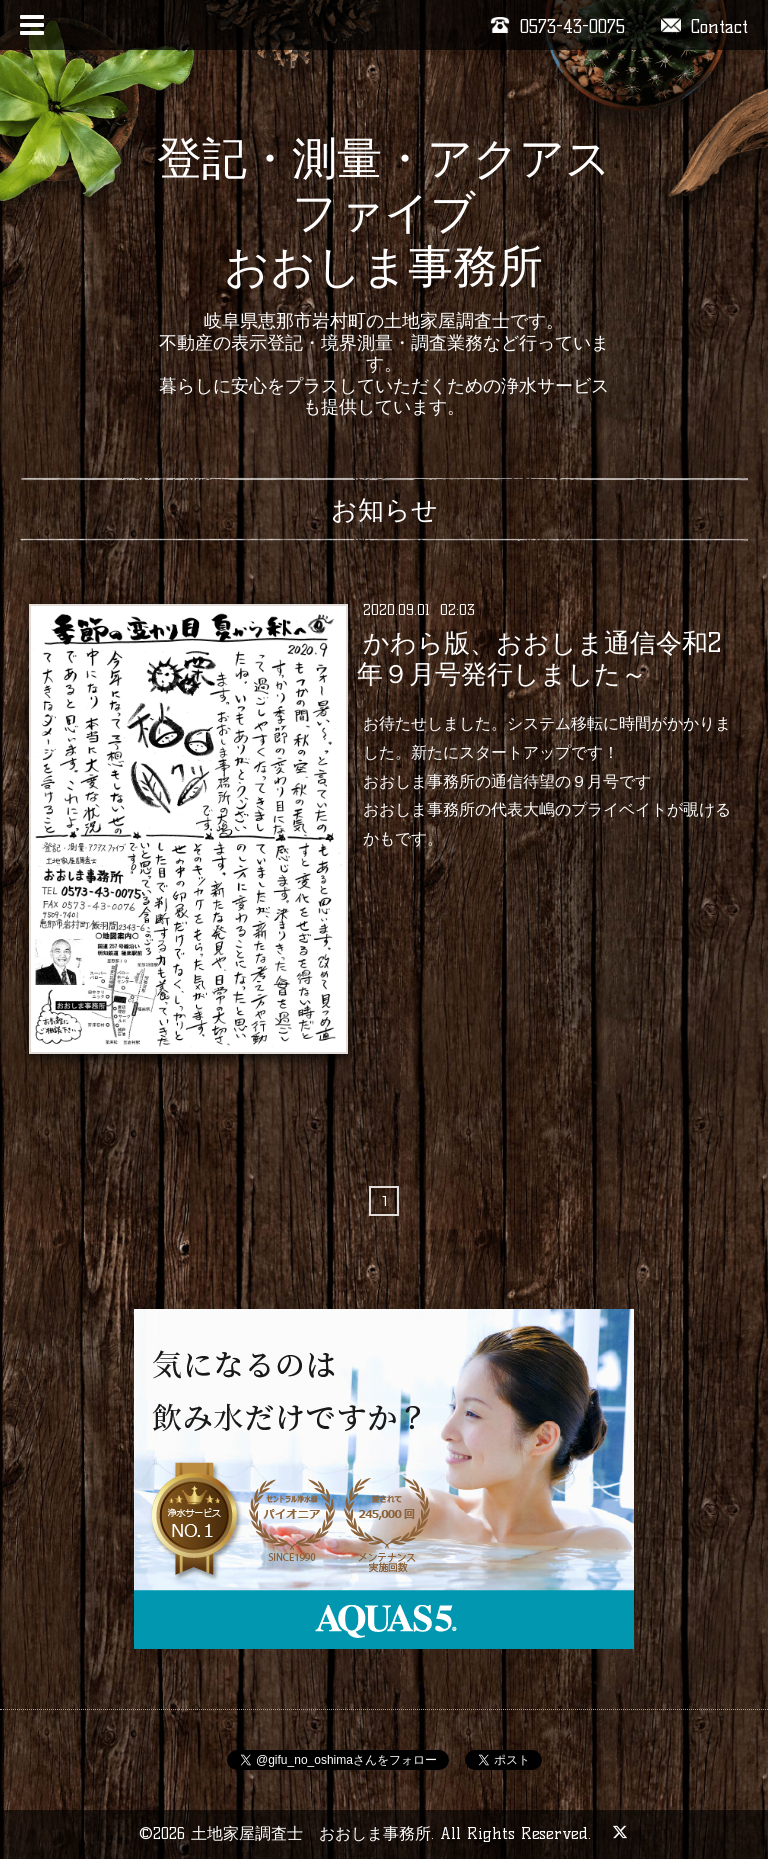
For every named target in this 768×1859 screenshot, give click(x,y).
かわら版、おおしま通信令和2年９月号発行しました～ (538, 658)
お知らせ (384, 510)
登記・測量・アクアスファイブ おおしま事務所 (384, 212)
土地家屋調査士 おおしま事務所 (311, 1833)
